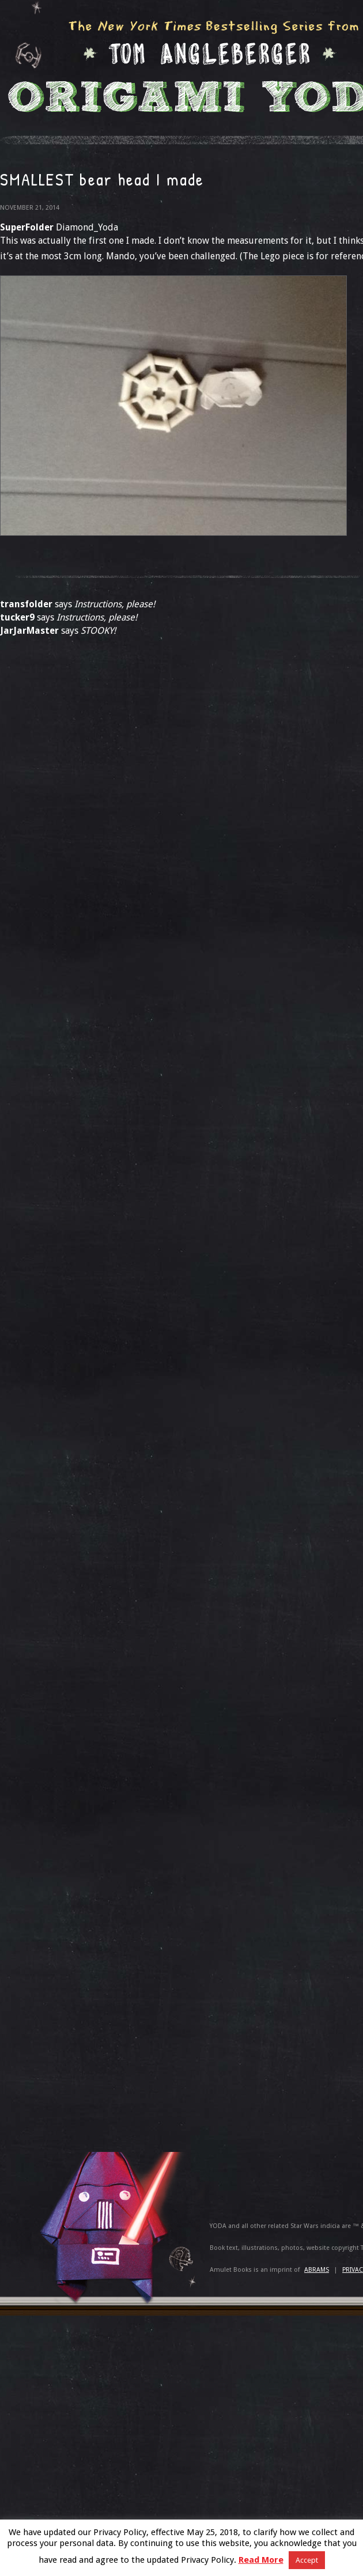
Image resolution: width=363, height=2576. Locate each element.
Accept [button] (307, 2560)
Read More (261, 2560)
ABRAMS (316, 2270)
